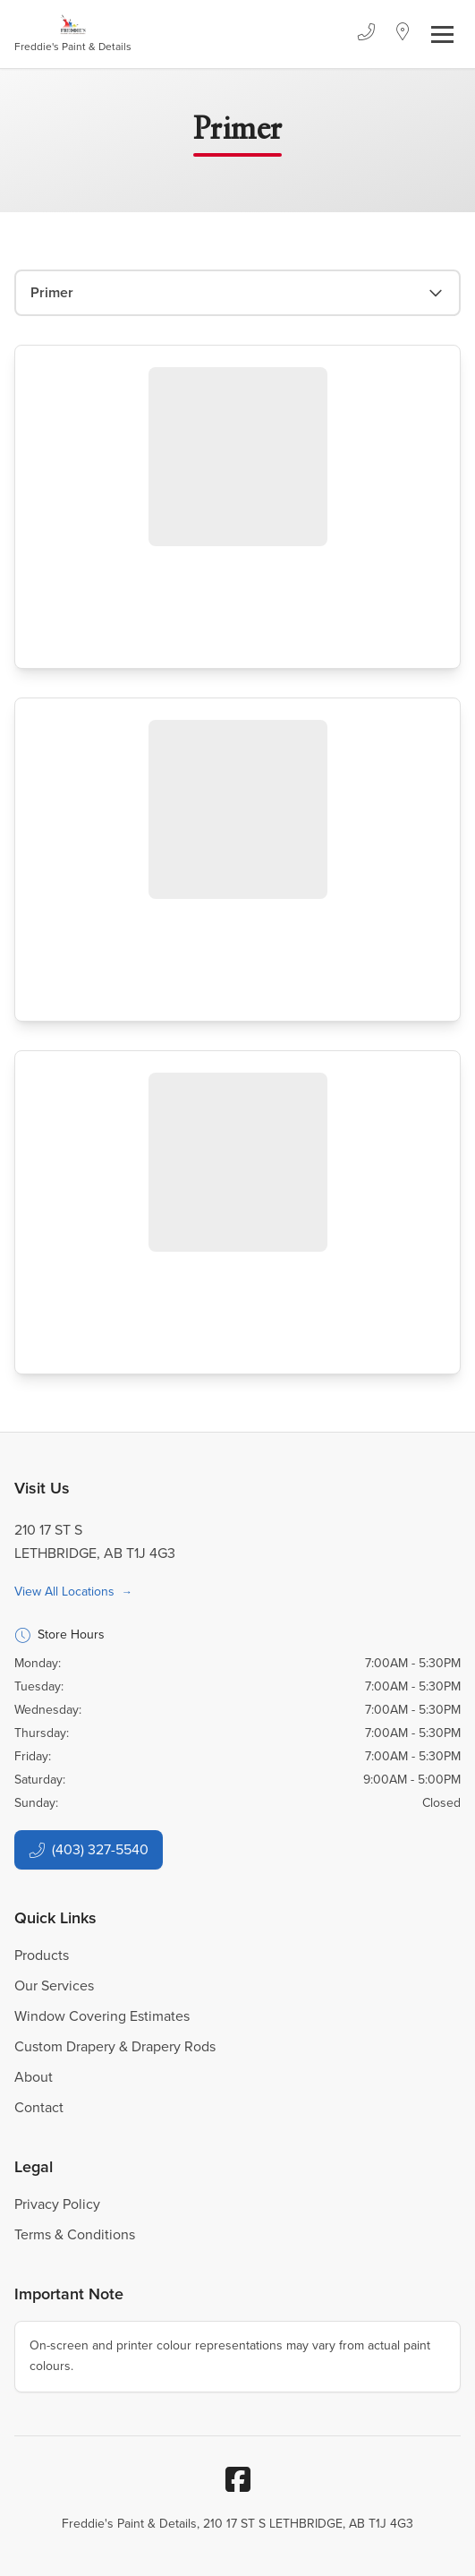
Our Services (54, 1985)
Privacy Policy (57, 2204)
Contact (39, 2107)
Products (41, 1955)
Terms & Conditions (74, 2234)
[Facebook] (237, 2479)
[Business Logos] (72, 34)
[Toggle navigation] (442, 34)
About (33, 2077)
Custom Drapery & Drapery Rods (115, 2046)
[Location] (403, 34)
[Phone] (366, 34)
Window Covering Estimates (102, 2016)
